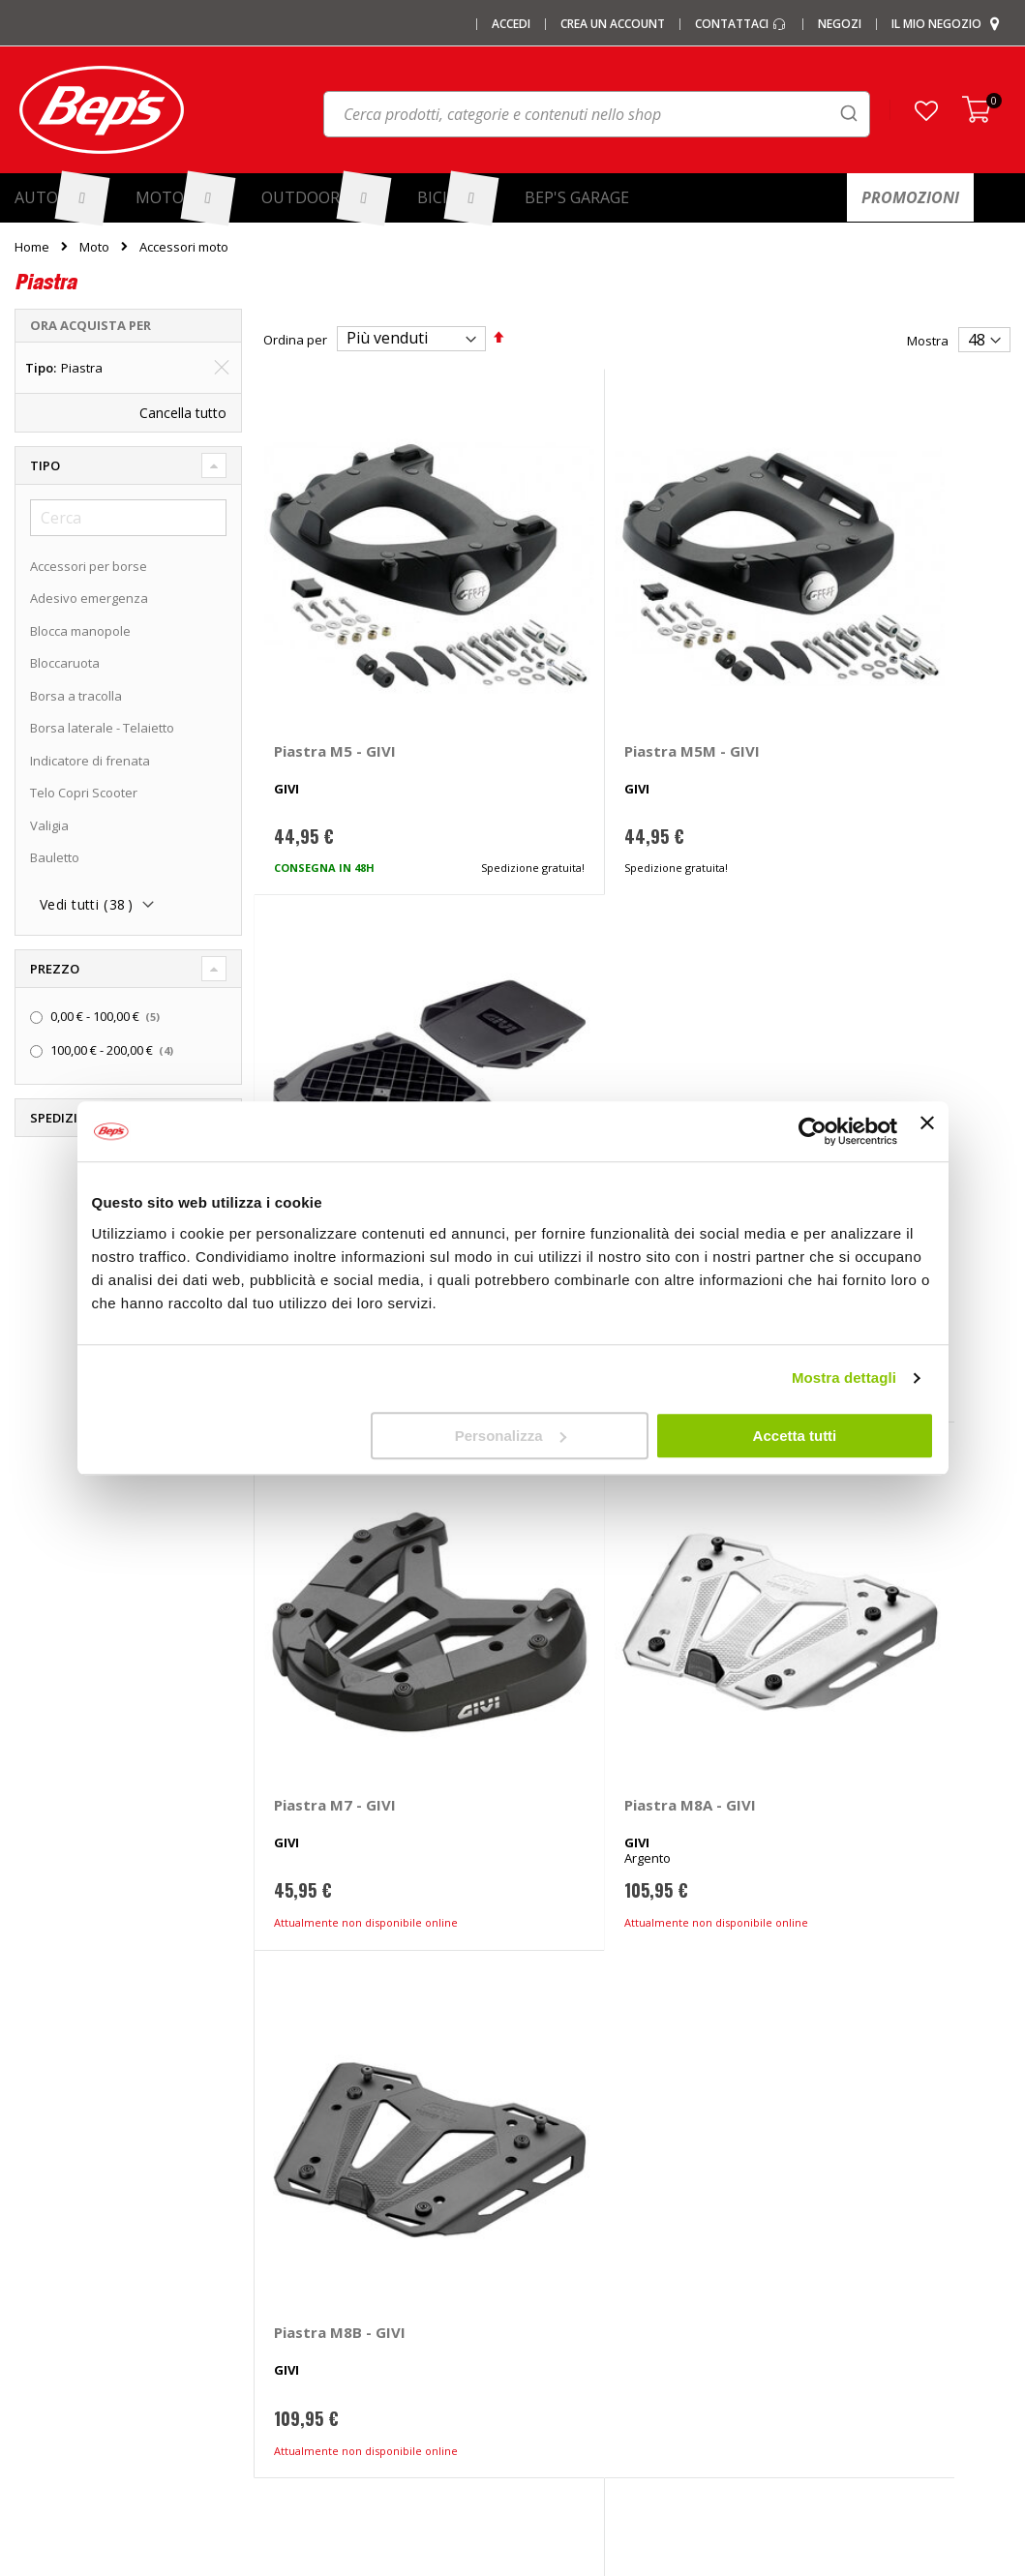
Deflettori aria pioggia (334, 2251)
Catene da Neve (318, 2187)
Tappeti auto (308, 2314)
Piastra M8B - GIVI (851, 1089)
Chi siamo (43, 2123)
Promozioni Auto (63, 2251)
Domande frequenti (841, 2155)
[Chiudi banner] (927, 1131)
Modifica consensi (836, 2314)
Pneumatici (560, 2155)
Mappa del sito (58, 2346)
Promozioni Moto (64, 2282)
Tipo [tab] (45, 465)
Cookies (806, 2282)
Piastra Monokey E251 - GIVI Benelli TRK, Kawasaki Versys (880, 675)
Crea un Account (612, 24)
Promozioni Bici (59, 2314)
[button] (926, 110)
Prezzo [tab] (54, 968)
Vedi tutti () (86, 904)
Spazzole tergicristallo (336, 2346)
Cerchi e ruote (569, 2187)
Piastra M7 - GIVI (335, 1089)
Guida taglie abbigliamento (606, 2314)
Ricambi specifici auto (590, 2123)
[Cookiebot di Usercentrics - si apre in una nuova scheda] (812, 1131)
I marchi (294, 2123)
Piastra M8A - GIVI (595, 1089)
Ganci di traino (570, 2219)
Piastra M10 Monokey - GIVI (869, 1532)
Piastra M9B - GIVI (595, 1523)
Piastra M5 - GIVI (335, 657)
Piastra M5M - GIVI (597, 657)
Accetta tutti (795, 1435)
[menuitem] (61, 198)
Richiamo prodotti (834, 2346)
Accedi (511, 24)
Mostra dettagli (844, 1377)
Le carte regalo (58, 2219)
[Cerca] (128, 517)
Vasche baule (311, 2282)
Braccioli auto (310, 2378)
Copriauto (300, 2219)
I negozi (37, 2155)
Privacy (804, 2251)
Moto (94, 247)
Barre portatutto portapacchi (354, 2155)
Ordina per (295, 338)
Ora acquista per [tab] (90, 325)
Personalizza (510, 1435)
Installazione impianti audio (608, 2251)
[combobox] (596, 114)
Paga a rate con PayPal (851, 2187)
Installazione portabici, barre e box (630, 2282)
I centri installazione (73, 2187)
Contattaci (741, 24)
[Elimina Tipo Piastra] (221, 367)
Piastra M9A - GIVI (340, 1523)
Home (32, 246)
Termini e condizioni (841, 2219)
